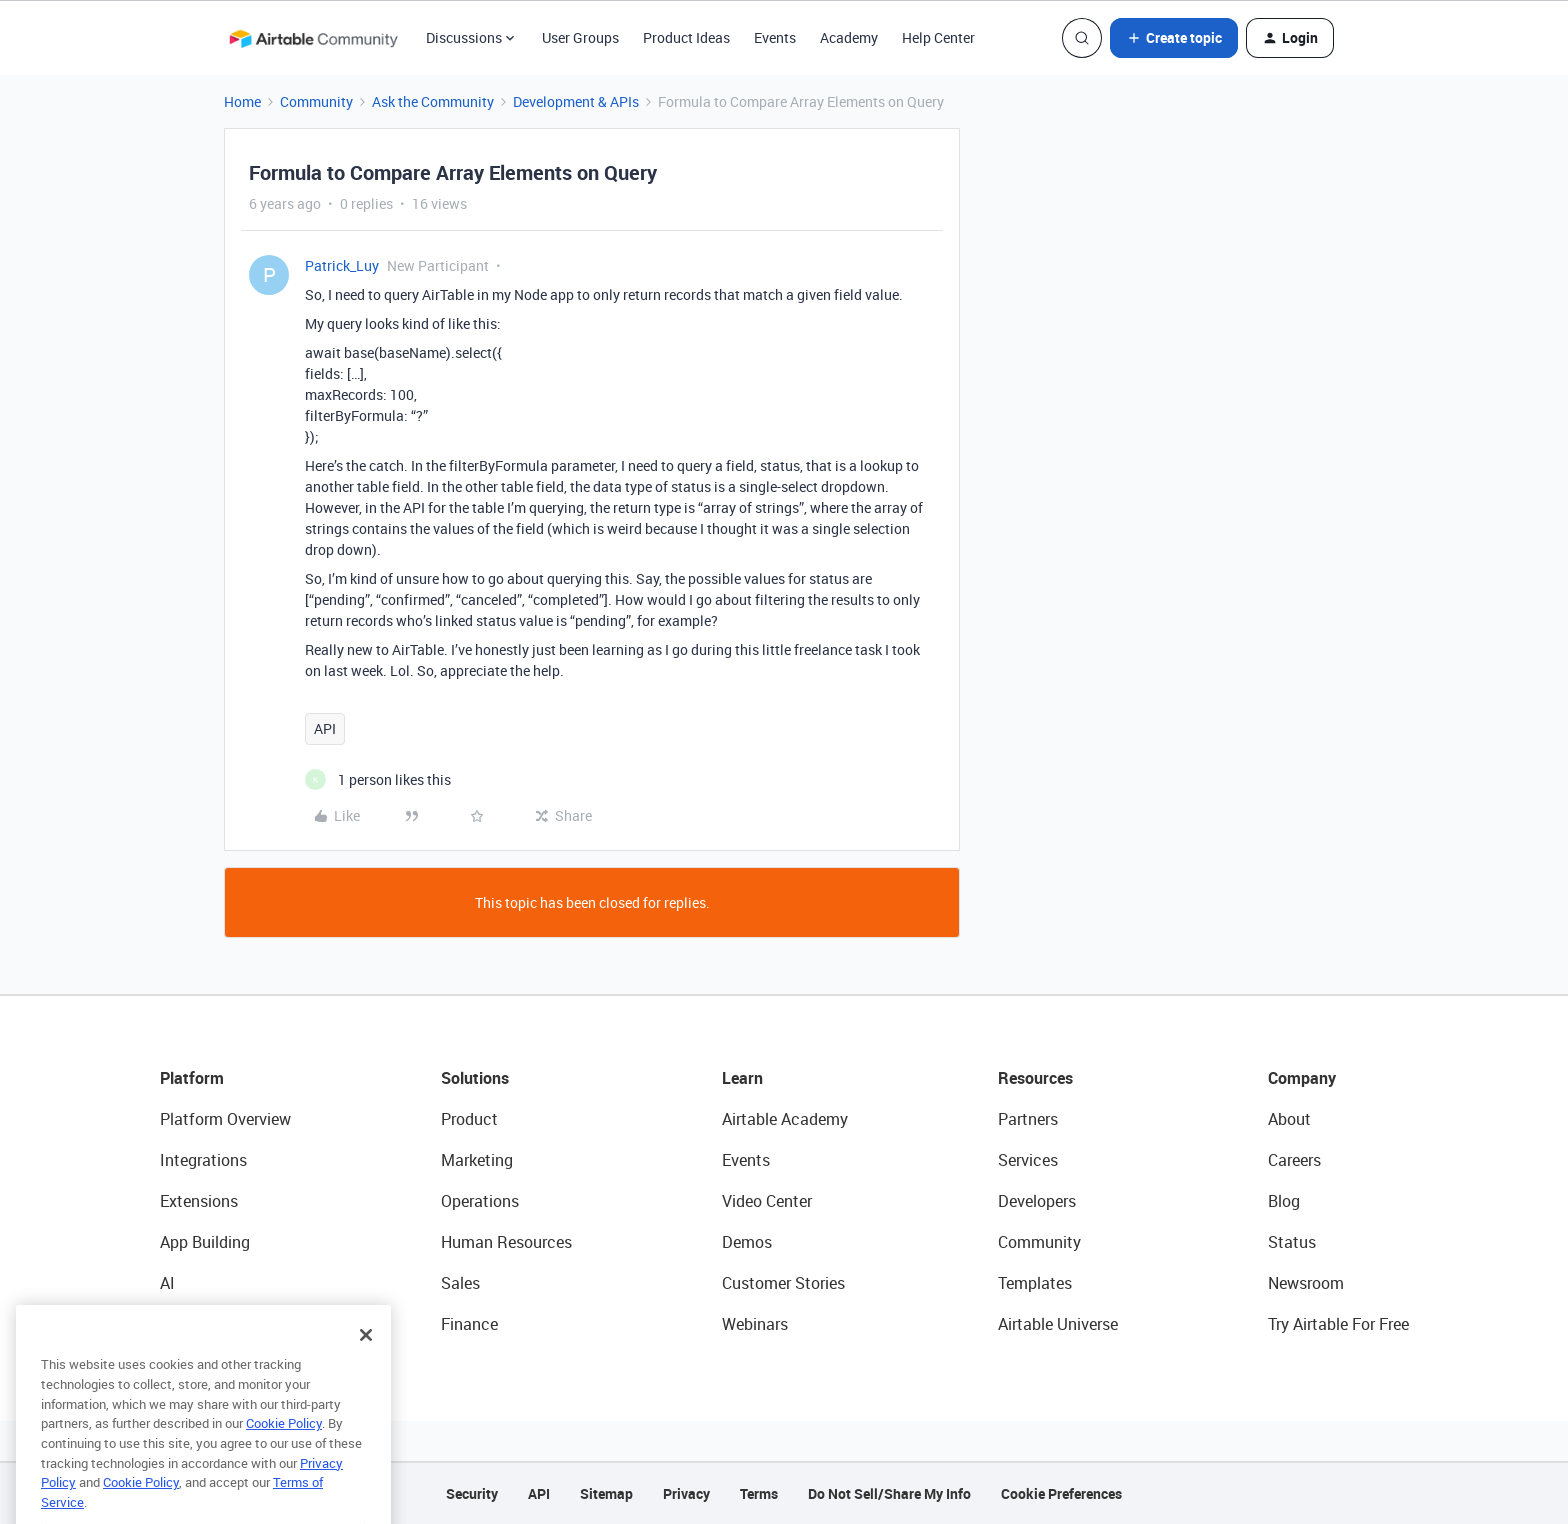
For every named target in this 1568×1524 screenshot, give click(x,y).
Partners (1028, 1119)
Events (775, 37)
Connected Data (218, 1324)
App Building (205, 1242)
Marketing (477, 1160)
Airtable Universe (1058, 1324)
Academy (849, 37)
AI (167, 1283)
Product (469, 1119)
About (1289, 1119)
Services (1028, 1160)
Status (1292, 1242)
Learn (742, 1078)
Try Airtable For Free (1338, 1324)
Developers (1037, 1201)
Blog (1284, 1201)
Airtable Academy (785, 1119)
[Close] (366, 1370)
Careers (1294, 1160)
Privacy (686, 1493)
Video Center (767, 1201)
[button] (1174, 38)
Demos (747, 1242)
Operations (480, 1201)
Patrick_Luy (342, 265)
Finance (469, 1324)
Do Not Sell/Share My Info (889, 1493)
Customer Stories (783, 1283)
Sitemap (606, 1493)
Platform (192, 1078)
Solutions (475, 1078)
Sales (460, 1283)
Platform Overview (225, 1119)
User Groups (580, 37)
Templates (1035, 1283)
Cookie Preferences (1061, 1493)
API (325, 728)
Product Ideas (686, 37)
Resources (1035, 1078)
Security (472, 1493)
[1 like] (378, 779)
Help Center (938, 37)
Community (316, 101)
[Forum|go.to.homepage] (313, 38)
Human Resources (506, 1242)
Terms (759, 1493)
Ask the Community (433, 101)
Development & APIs (576, 101)
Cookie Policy (284, 1458)
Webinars (755, 1324)
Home (242, 101)
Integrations (203, 1160)
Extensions (199, 1201)
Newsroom (1306, 1283)
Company (1302, 1078)
